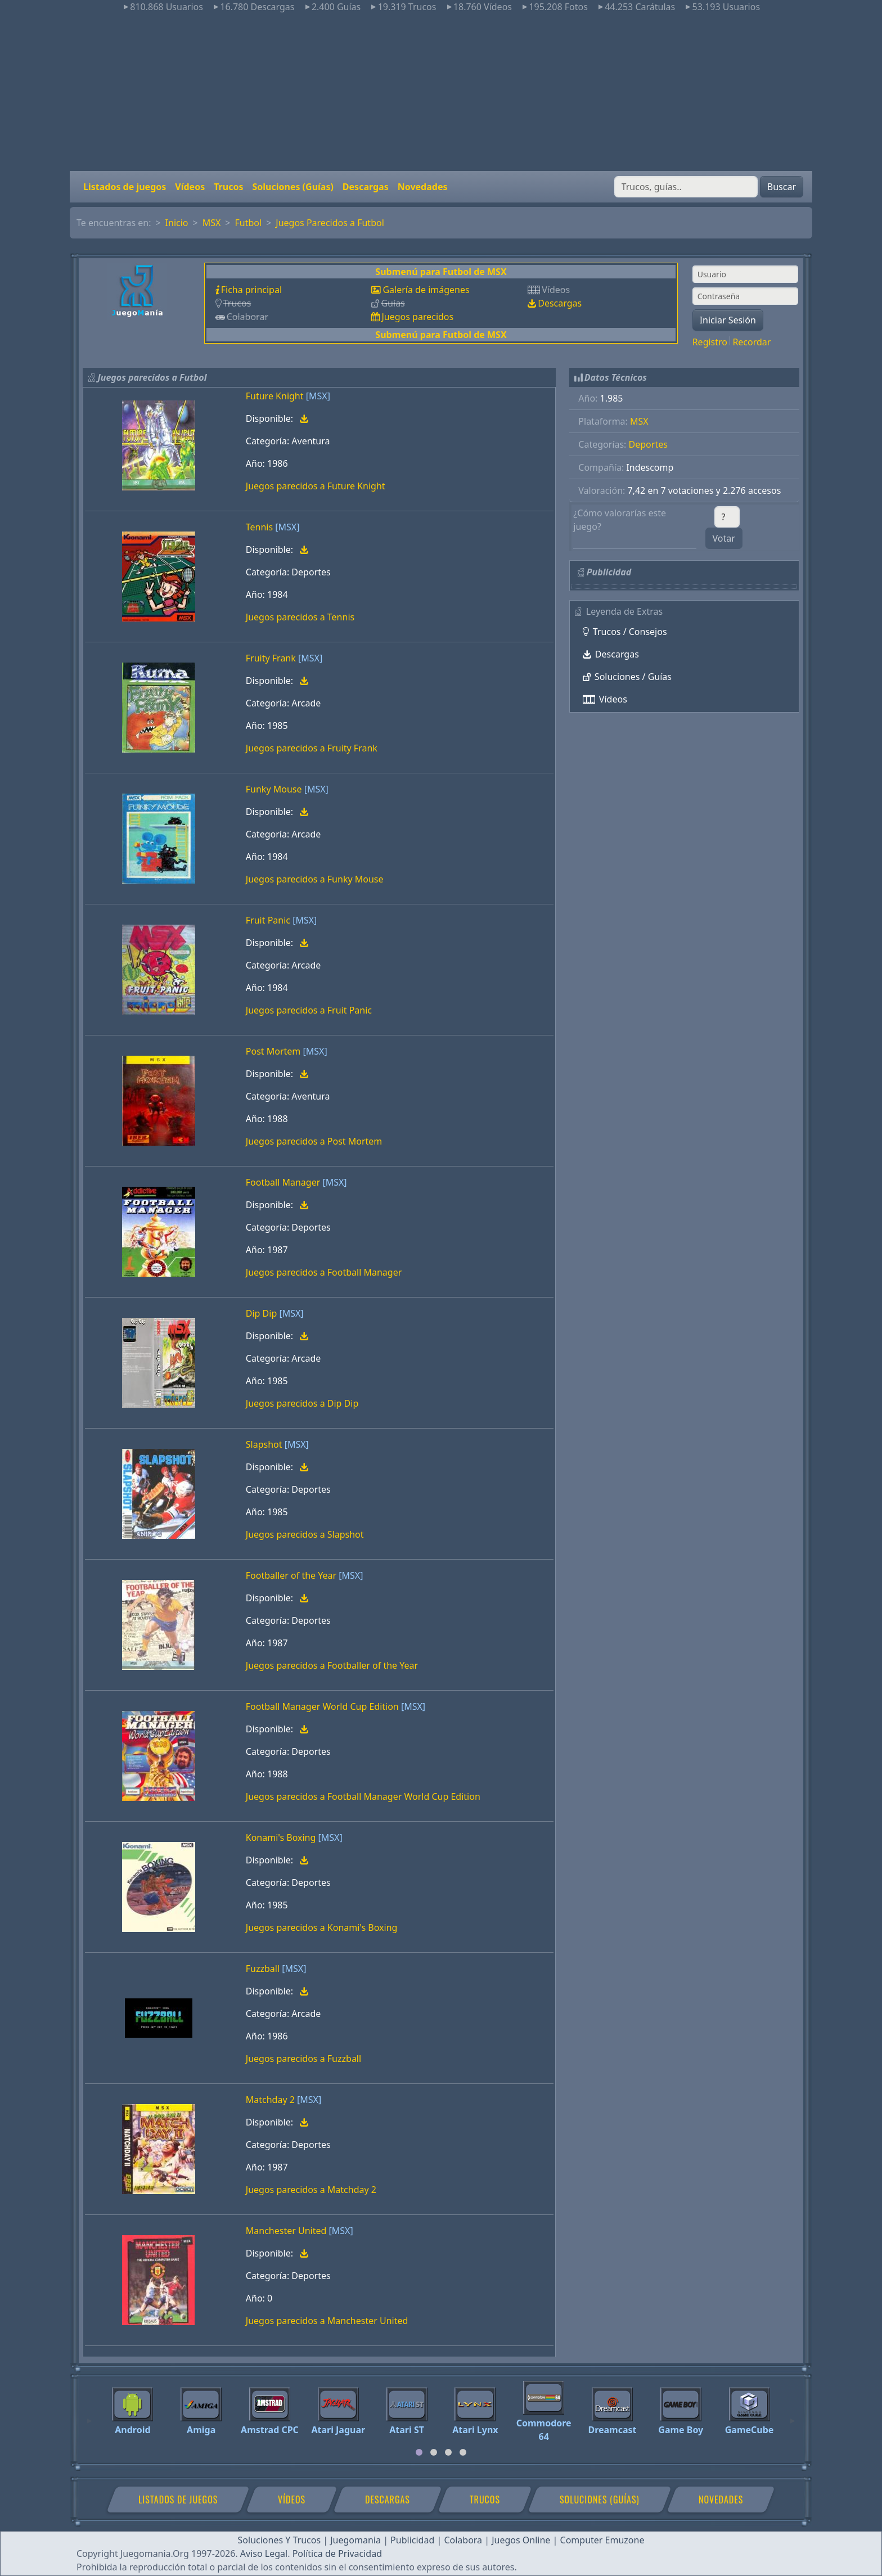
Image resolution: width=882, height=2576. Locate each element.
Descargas (366, 187)
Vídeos (190, 187)
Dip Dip (261, 1313)
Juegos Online (521, 2540)
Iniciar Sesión (728, 320)
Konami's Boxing (281, 1837)
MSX (211, 223)
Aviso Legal (263, 2553)
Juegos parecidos (417, 316)
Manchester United (286, 2230)
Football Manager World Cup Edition (322, 1706)
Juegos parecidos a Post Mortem (314, 1141)
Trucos (228, 187)
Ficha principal (251, 289)
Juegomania (355, 2540)
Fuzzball (263, 1968)
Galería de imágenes (425, 289)
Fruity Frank (271, 658)
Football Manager (283, 1182)
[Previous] (89, 2415)
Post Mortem (273, 1051)
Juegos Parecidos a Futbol (330, 223)
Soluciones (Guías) (292, 187)
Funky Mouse (274, 789)
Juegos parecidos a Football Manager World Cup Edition (363, 1796)
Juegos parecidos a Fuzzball (303, 2058)
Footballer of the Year (291, 1575)
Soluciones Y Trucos (279, 2540)
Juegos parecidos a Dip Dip (302, 1403)
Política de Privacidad (337, 2553)
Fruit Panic (268, 920)
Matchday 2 (270, 2099)
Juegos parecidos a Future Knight (315, 486)
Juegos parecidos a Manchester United (327, 2320)
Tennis (259, 527)
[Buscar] (686, 186)
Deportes (648, 444)
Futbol (248, 223)
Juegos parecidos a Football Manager (324, 1272)
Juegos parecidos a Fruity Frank (311, 748)
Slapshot (264, 1444)
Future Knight (275, 396)
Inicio (176, 223)
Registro (709, 342)
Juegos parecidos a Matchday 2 (311, 2189)
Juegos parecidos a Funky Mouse (315, 879)
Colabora (463, 2540)
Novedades (423, 187)
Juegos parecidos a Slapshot (305, 1534)
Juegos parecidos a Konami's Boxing (322, 1927)
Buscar (781, 187)
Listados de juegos (124, 187)
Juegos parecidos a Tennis (300, 617)
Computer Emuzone (602, 2540)
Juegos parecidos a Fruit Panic (309, 1010)
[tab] (419, 2452)
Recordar (751, 342)
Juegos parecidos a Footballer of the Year (332, 1665)
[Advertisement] (441, 92)
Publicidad (412, 2540)
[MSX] (318, 396)
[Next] (792, 2415)
